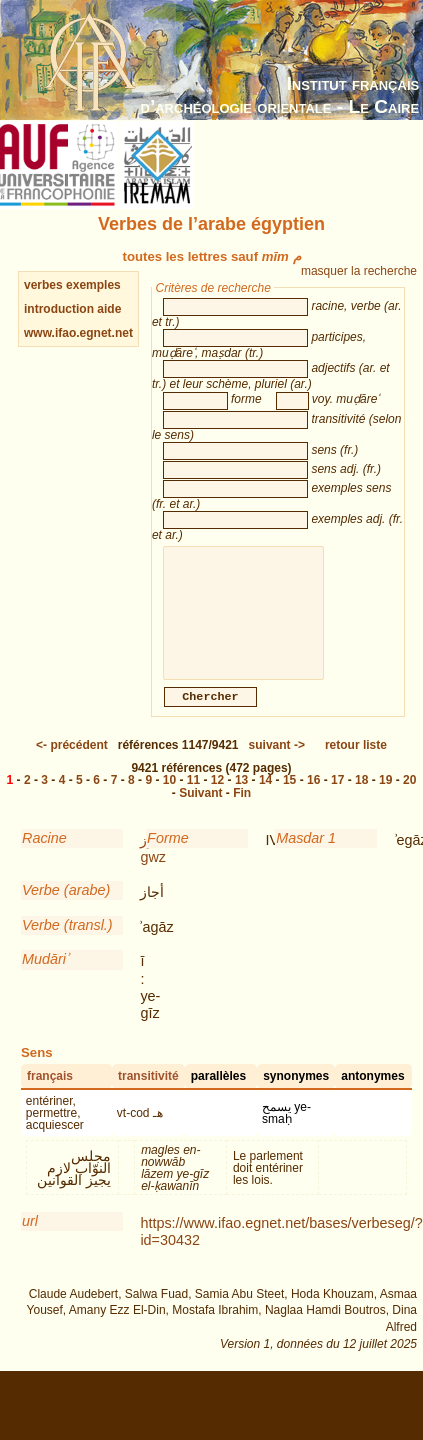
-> (277, 765)
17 (337, 800)
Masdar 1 (306, 858)
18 (361, 800)
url (30, 1241)
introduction (60, 309)
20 (409, 800)
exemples (93, 285)
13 (241, 800)
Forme (168, 858)
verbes (43, 285)
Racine (44, 858)
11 (193, 800)
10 (169, 800)
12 (217, 800)
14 (265, 800)
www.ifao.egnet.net (78, 333)
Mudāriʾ (45, 979)
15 (289, 800)
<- (72, 765)
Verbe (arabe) (66, 910)
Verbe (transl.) (67, 945)
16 (313, 800)
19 (385, 800)
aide (109, 309)
